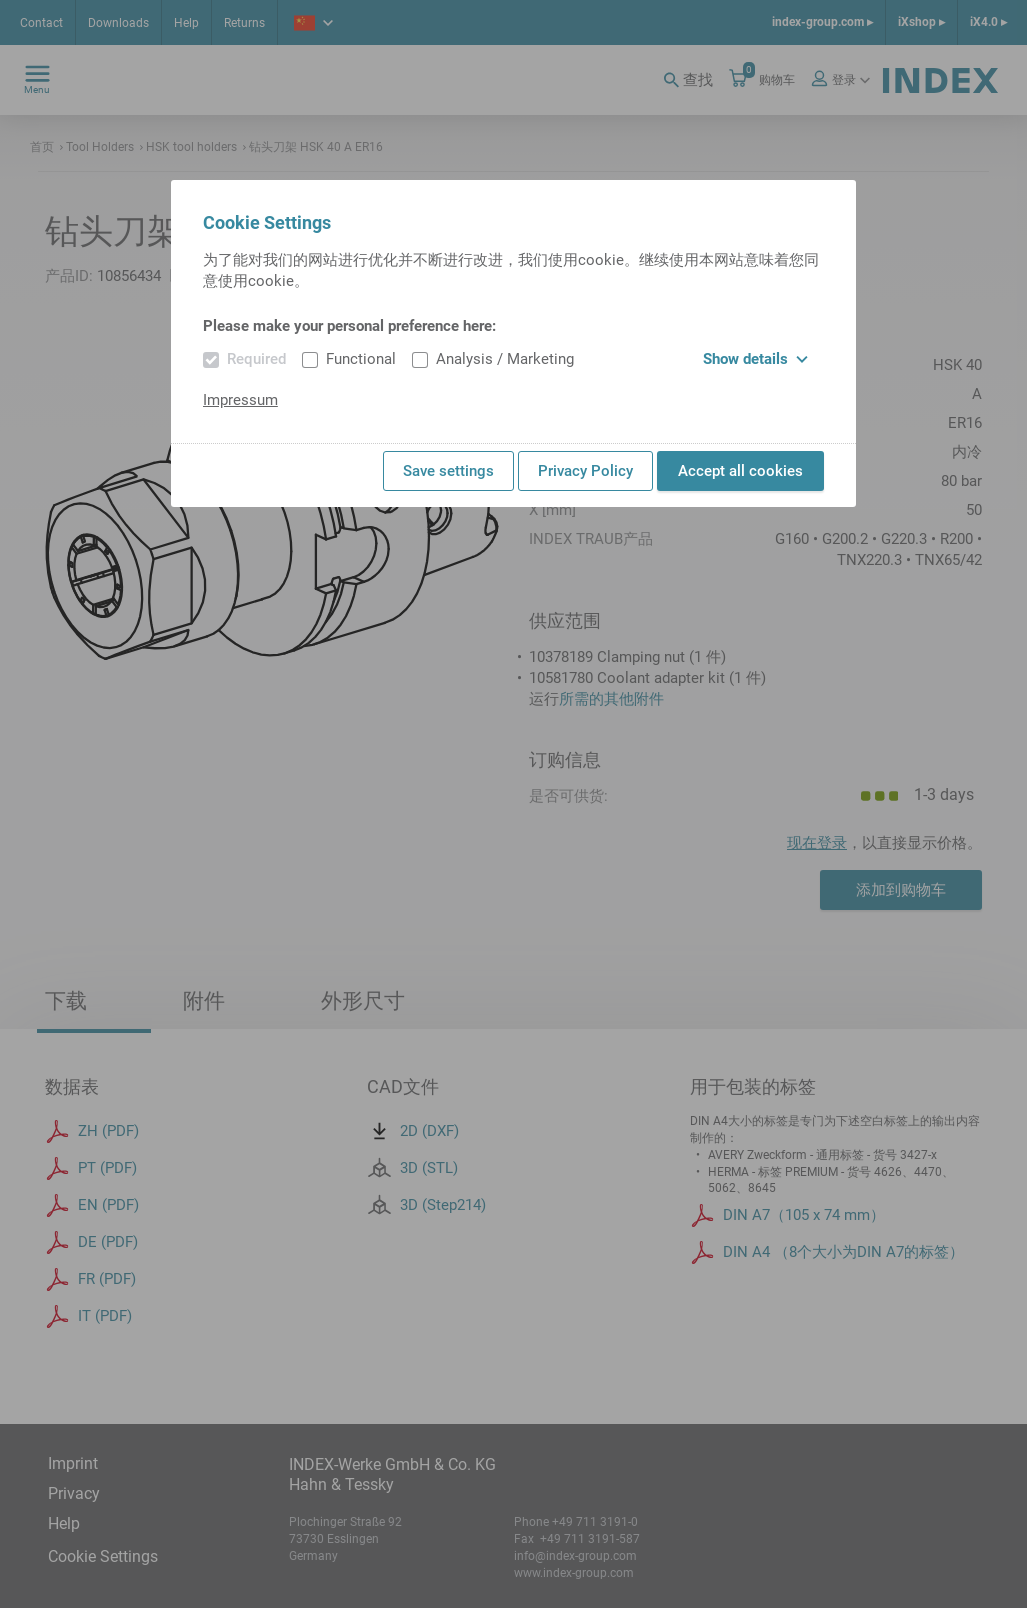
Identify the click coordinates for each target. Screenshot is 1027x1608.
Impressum (240, 400)
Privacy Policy (585, 471)
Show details (755, 359)
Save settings (448, 471)
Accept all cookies (740, 471)
